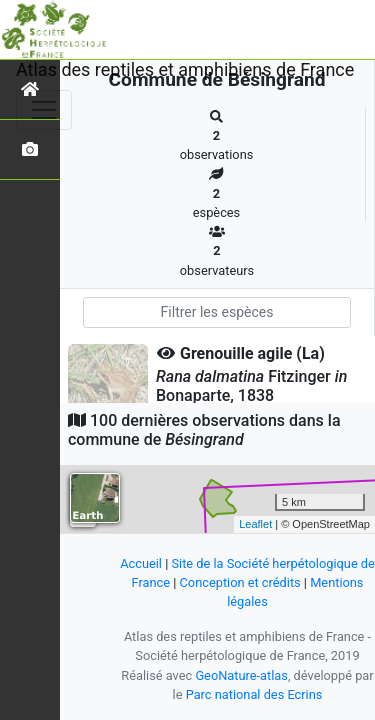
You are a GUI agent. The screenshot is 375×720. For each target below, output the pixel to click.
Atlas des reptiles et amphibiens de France (185, 69)
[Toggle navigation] (44, 110)
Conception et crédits (240, 582)
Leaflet (255, 524)
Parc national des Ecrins (254, 694)
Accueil (141, 563)
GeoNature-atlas (241, 675)
